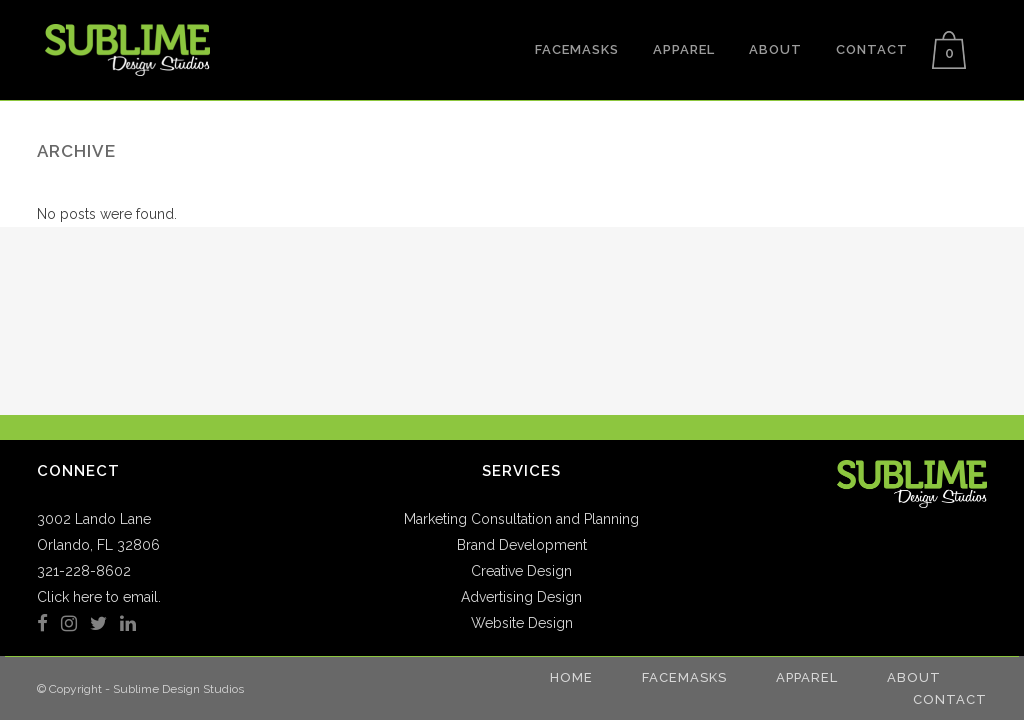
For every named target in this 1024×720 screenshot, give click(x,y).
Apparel (807, 677)
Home (571, 677)
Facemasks (684, 677)
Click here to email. (99, 597)
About (914, 677)
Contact (950, 699)
